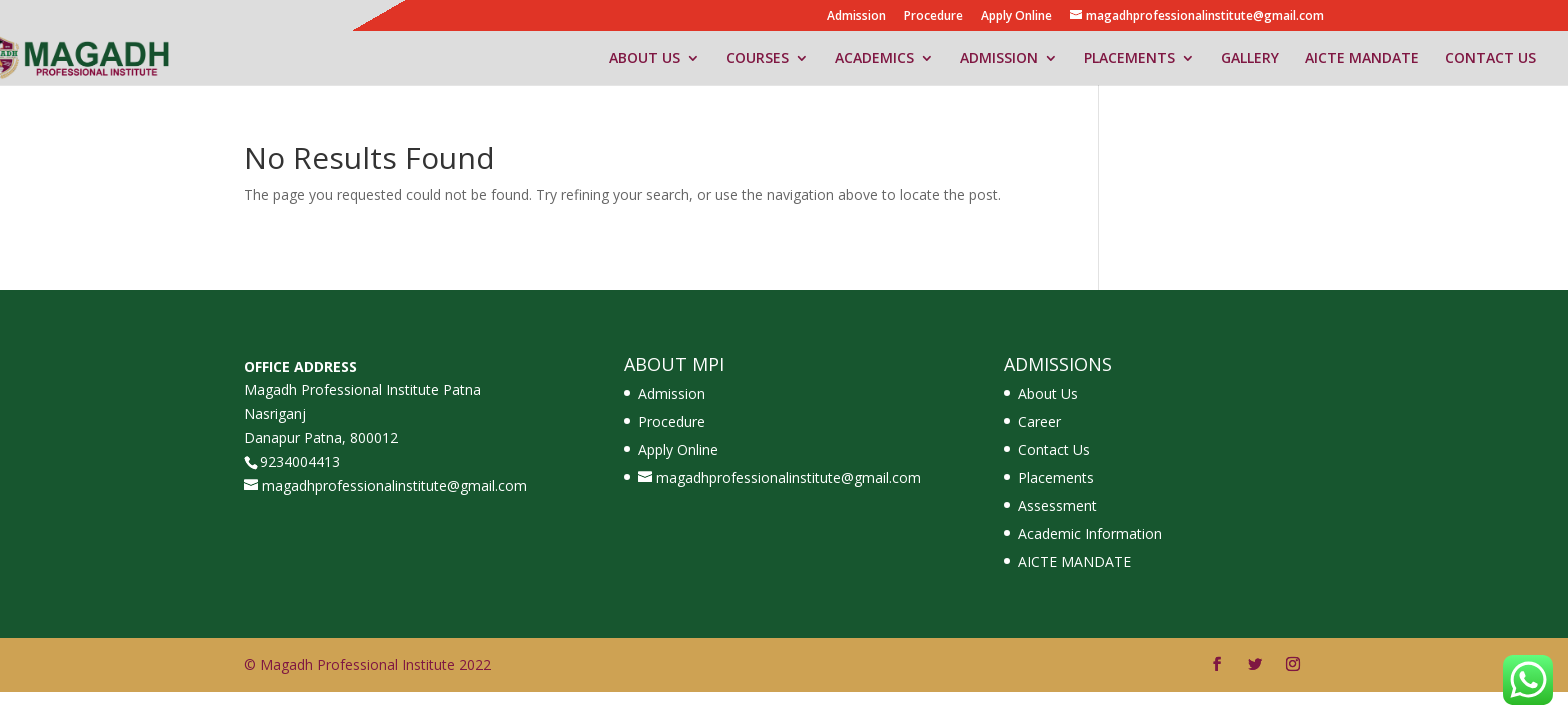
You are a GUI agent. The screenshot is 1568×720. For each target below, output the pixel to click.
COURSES (757, 59)
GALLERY (1250, 59)
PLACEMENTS (1129, 59)
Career (1039, 421)
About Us (1048, 393)
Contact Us (1054, 449)
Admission (856, 17)
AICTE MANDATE (1362, 59)
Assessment (1057, 505)
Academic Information (1090, 533)
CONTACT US (1490, 59)
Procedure (933, 17)
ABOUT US (644, 59)
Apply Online (1016, 17)
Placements (1056, 477)
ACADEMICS (874, 59)
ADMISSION (999, 59)
